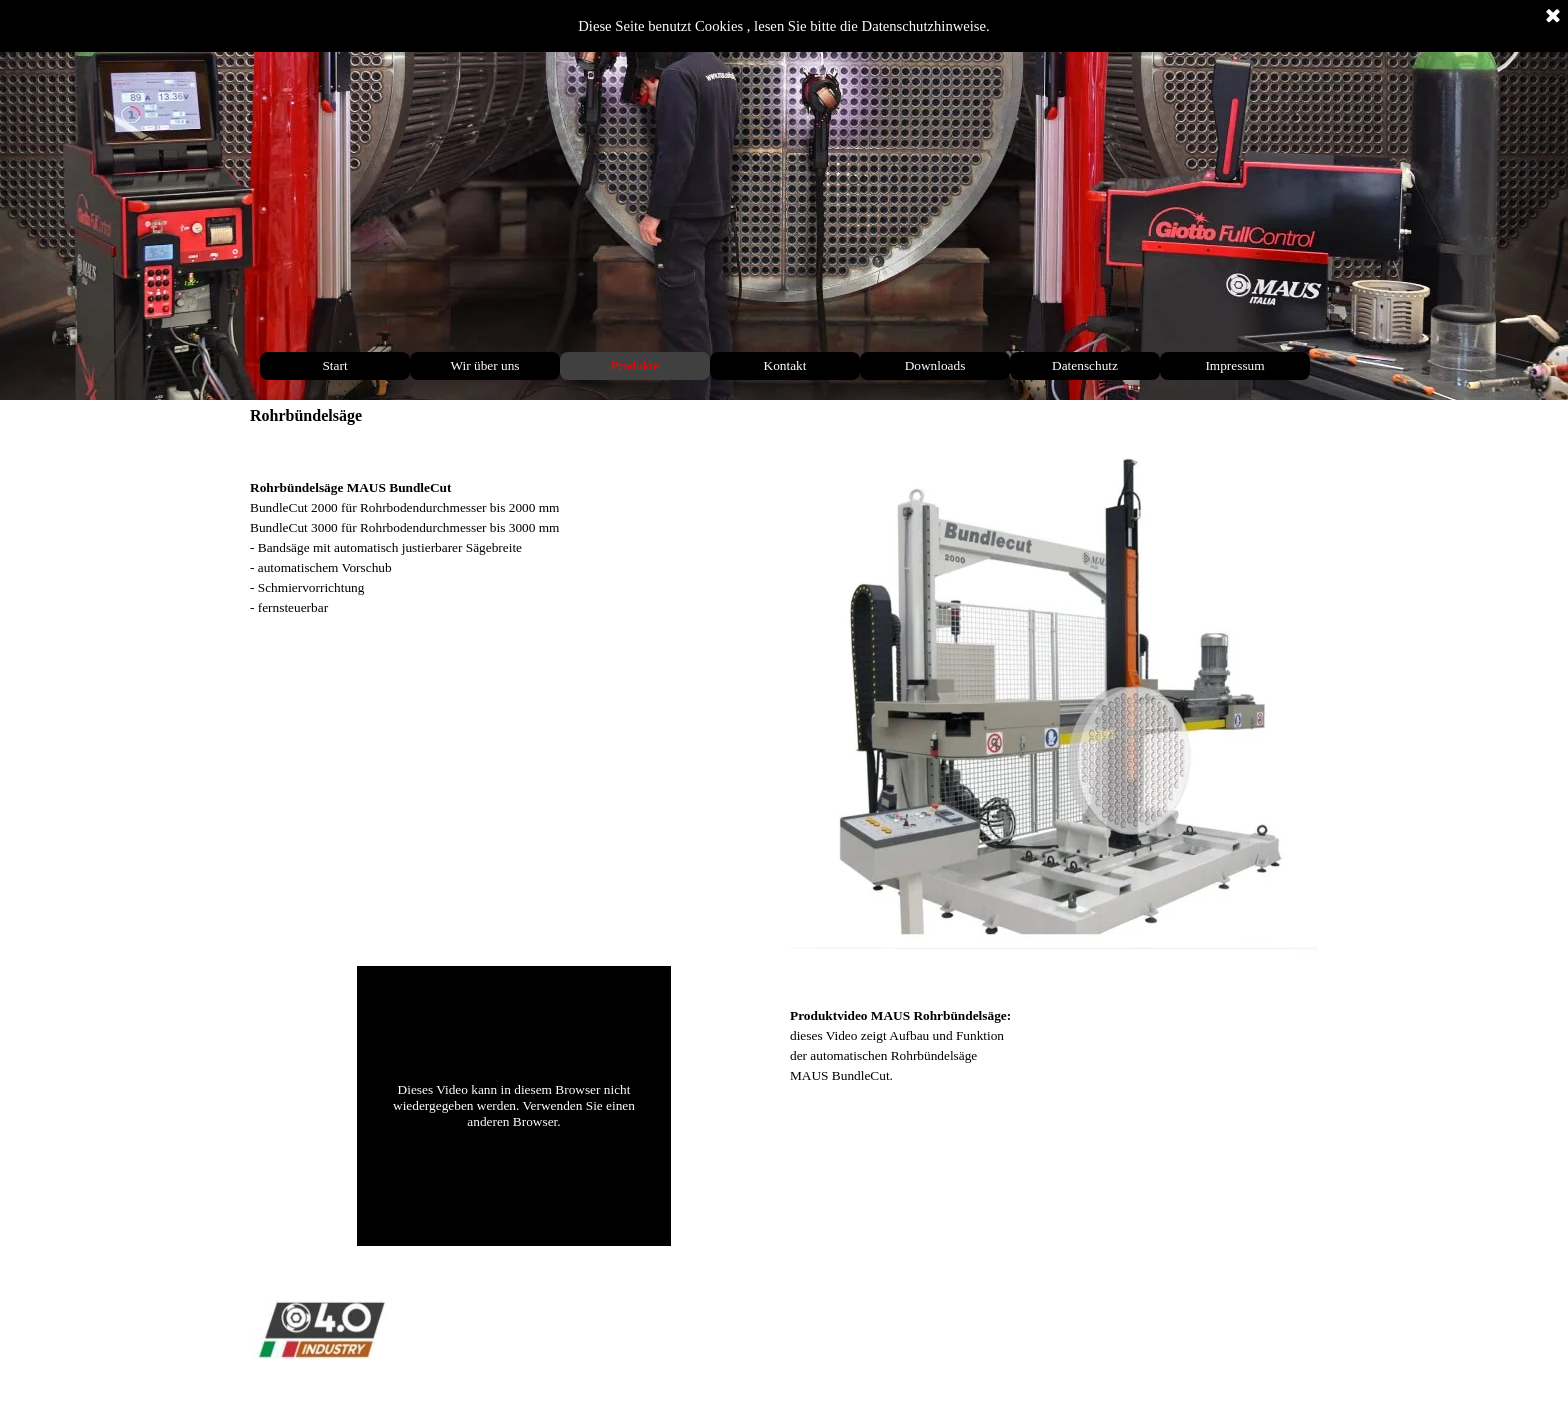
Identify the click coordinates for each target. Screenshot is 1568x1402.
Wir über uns (484, 365)
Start (334, 365)
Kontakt (785, 365)
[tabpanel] (514, 528)
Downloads (935, 365)
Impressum (1234, 365)
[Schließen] (1553, 17)
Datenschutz (1085, 365)
